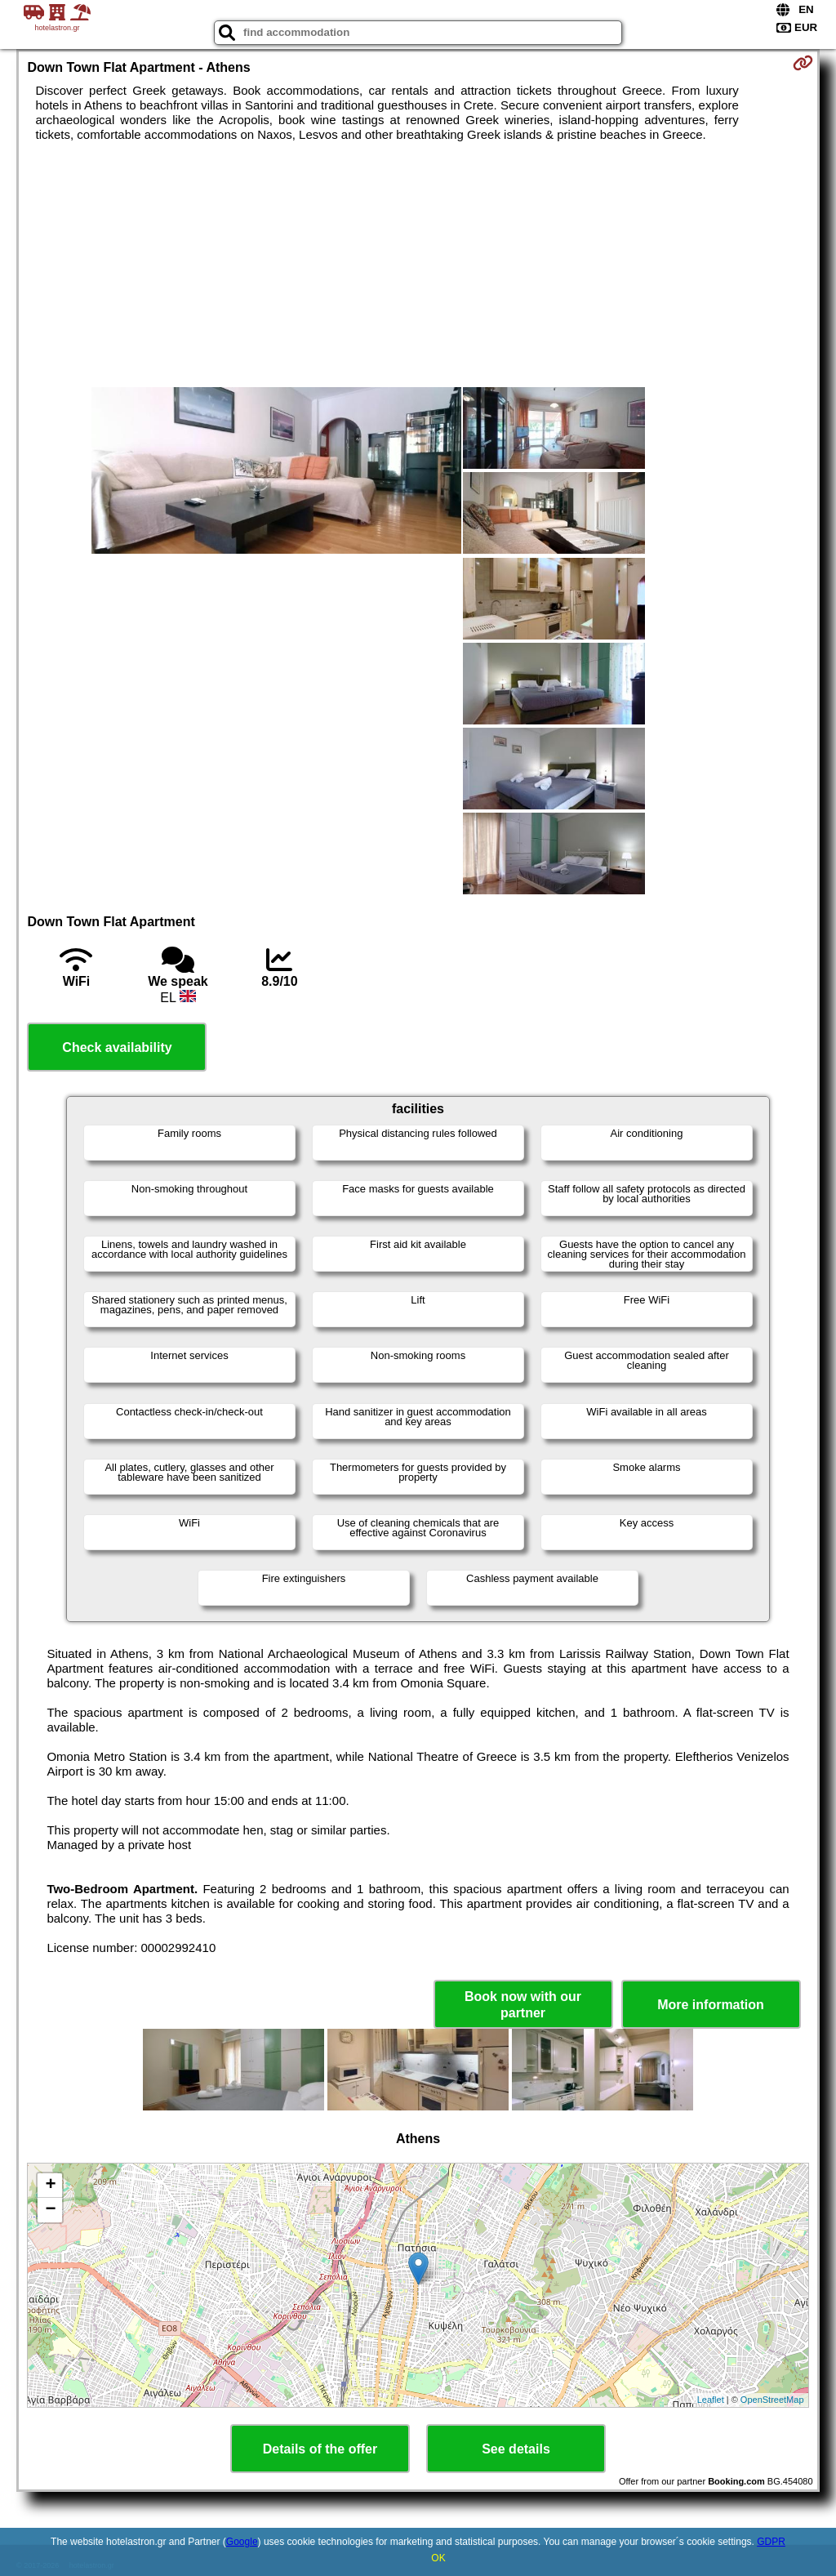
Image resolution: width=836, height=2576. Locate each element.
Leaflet (710, 2399)
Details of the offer (320, 2449)
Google (242, 2541)
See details (516, 2449)
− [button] (50, 2210)
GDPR (771, 2541)
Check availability (116, 1047)
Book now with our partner (523, 2004)
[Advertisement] (418, 264)
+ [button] (50, 2185)
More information (710, 2005)
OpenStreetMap (772, 2399)
